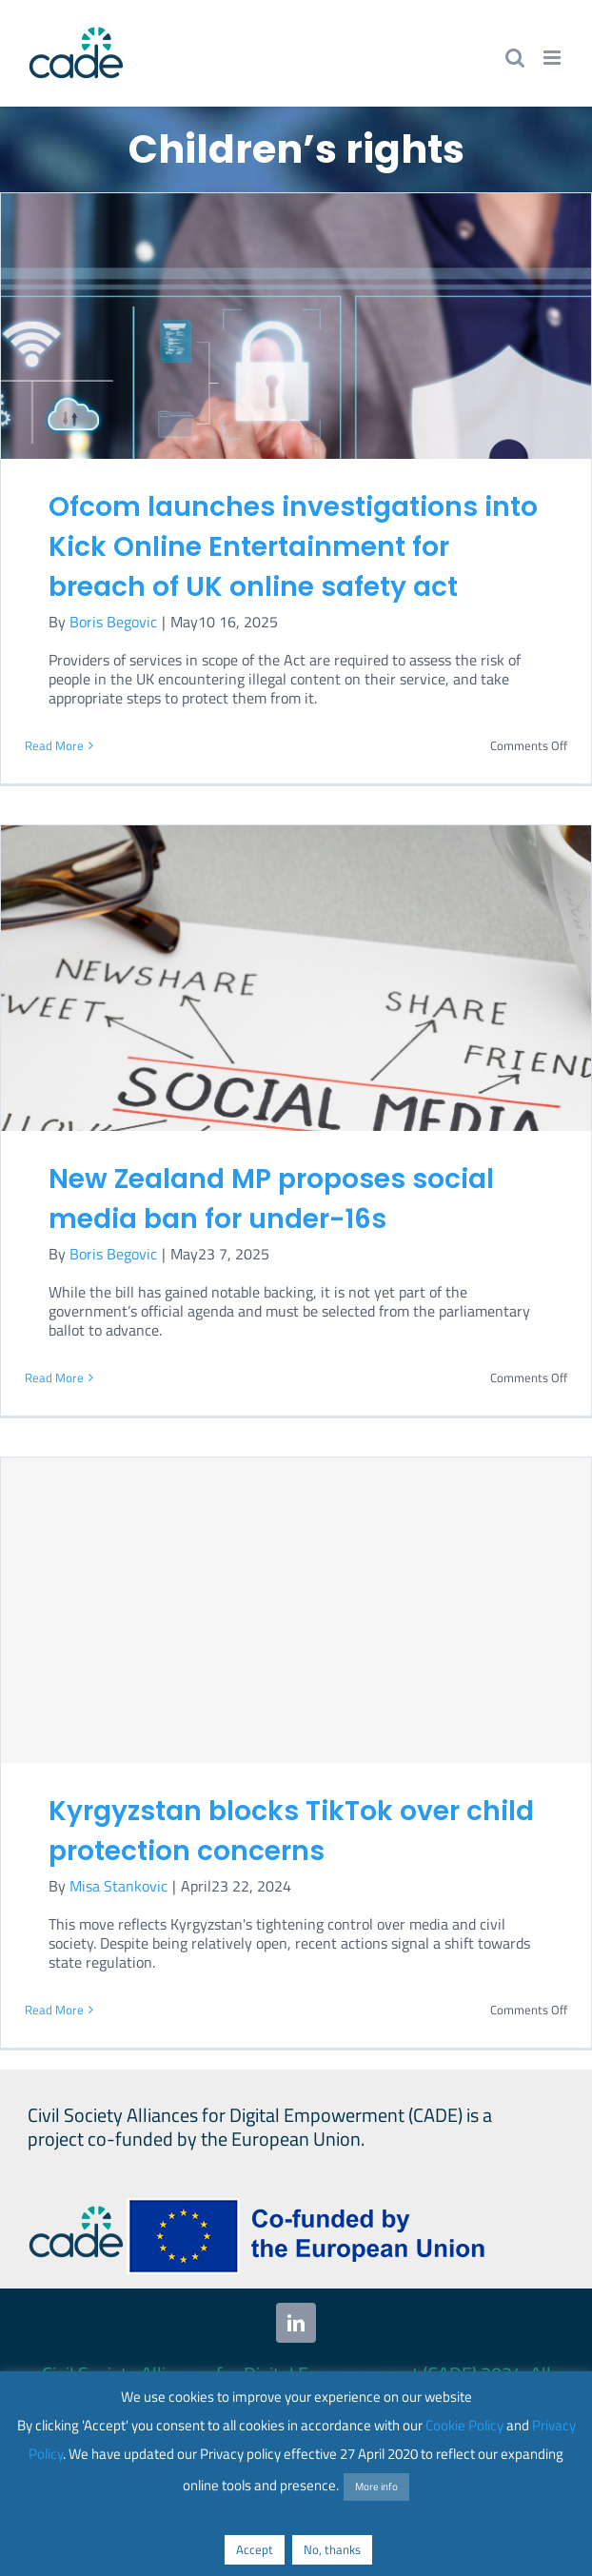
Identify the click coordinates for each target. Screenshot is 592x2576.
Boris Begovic (113, 621)
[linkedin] (296, 2323)
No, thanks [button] (332, 2549)
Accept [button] (254, 2549)
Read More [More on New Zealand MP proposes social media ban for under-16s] (54, 1377)
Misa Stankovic (118, 1885)
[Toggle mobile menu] (553, 58)
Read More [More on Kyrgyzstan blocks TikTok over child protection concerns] (54, 2009)
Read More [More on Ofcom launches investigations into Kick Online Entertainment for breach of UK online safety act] (54, 745)
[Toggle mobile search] (514, 58)
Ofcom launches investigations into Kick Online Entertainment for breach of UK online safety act (293, 546)
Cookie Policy (464, 2425)
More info (376, 2486)
